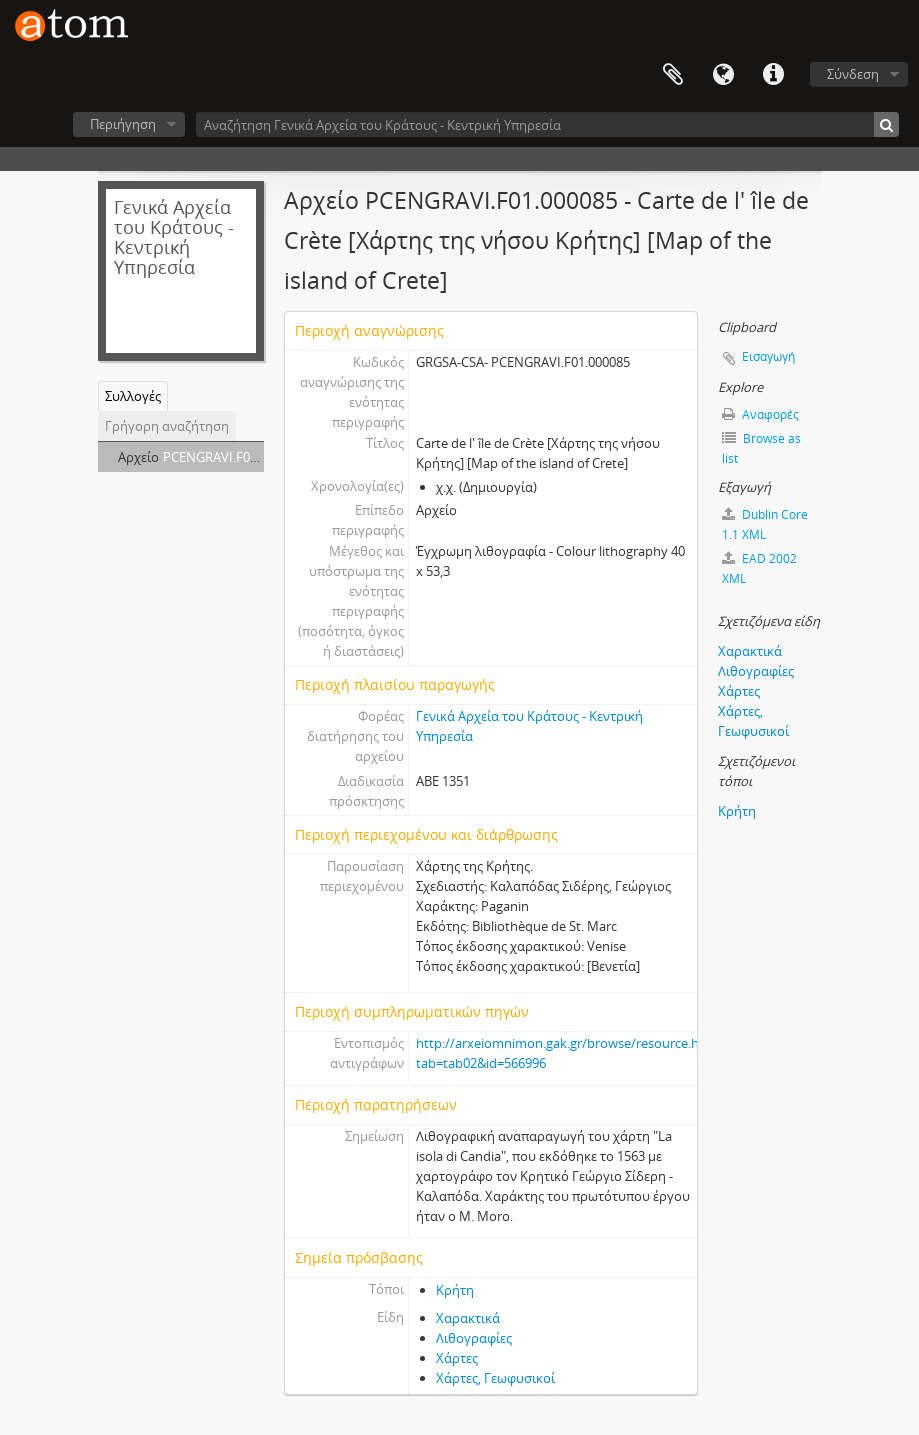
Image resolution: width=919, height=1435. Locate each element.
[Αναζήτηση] (886, 124)
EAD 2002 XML (759, 568)
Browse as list (761, 448)
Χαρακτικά (468, 1318)
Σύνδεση (853, 74)
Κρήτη (455, 1290)
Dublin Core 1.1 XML (765, 524)
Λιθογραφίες (474, 1338)
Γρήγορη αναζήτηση (167, 426)
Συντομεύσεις (773, 75)
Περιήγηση (123, 124)
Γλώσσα (723, 75)
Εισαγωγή (768, 356)
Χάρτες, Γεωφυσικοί (495, 1378)
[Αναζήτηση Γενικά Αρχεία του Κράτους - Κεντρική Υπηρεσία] (547, 124)
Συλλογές (133, 396)
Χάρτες (457, 1358)
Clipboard (673, 75)
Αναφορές (760, 414)
